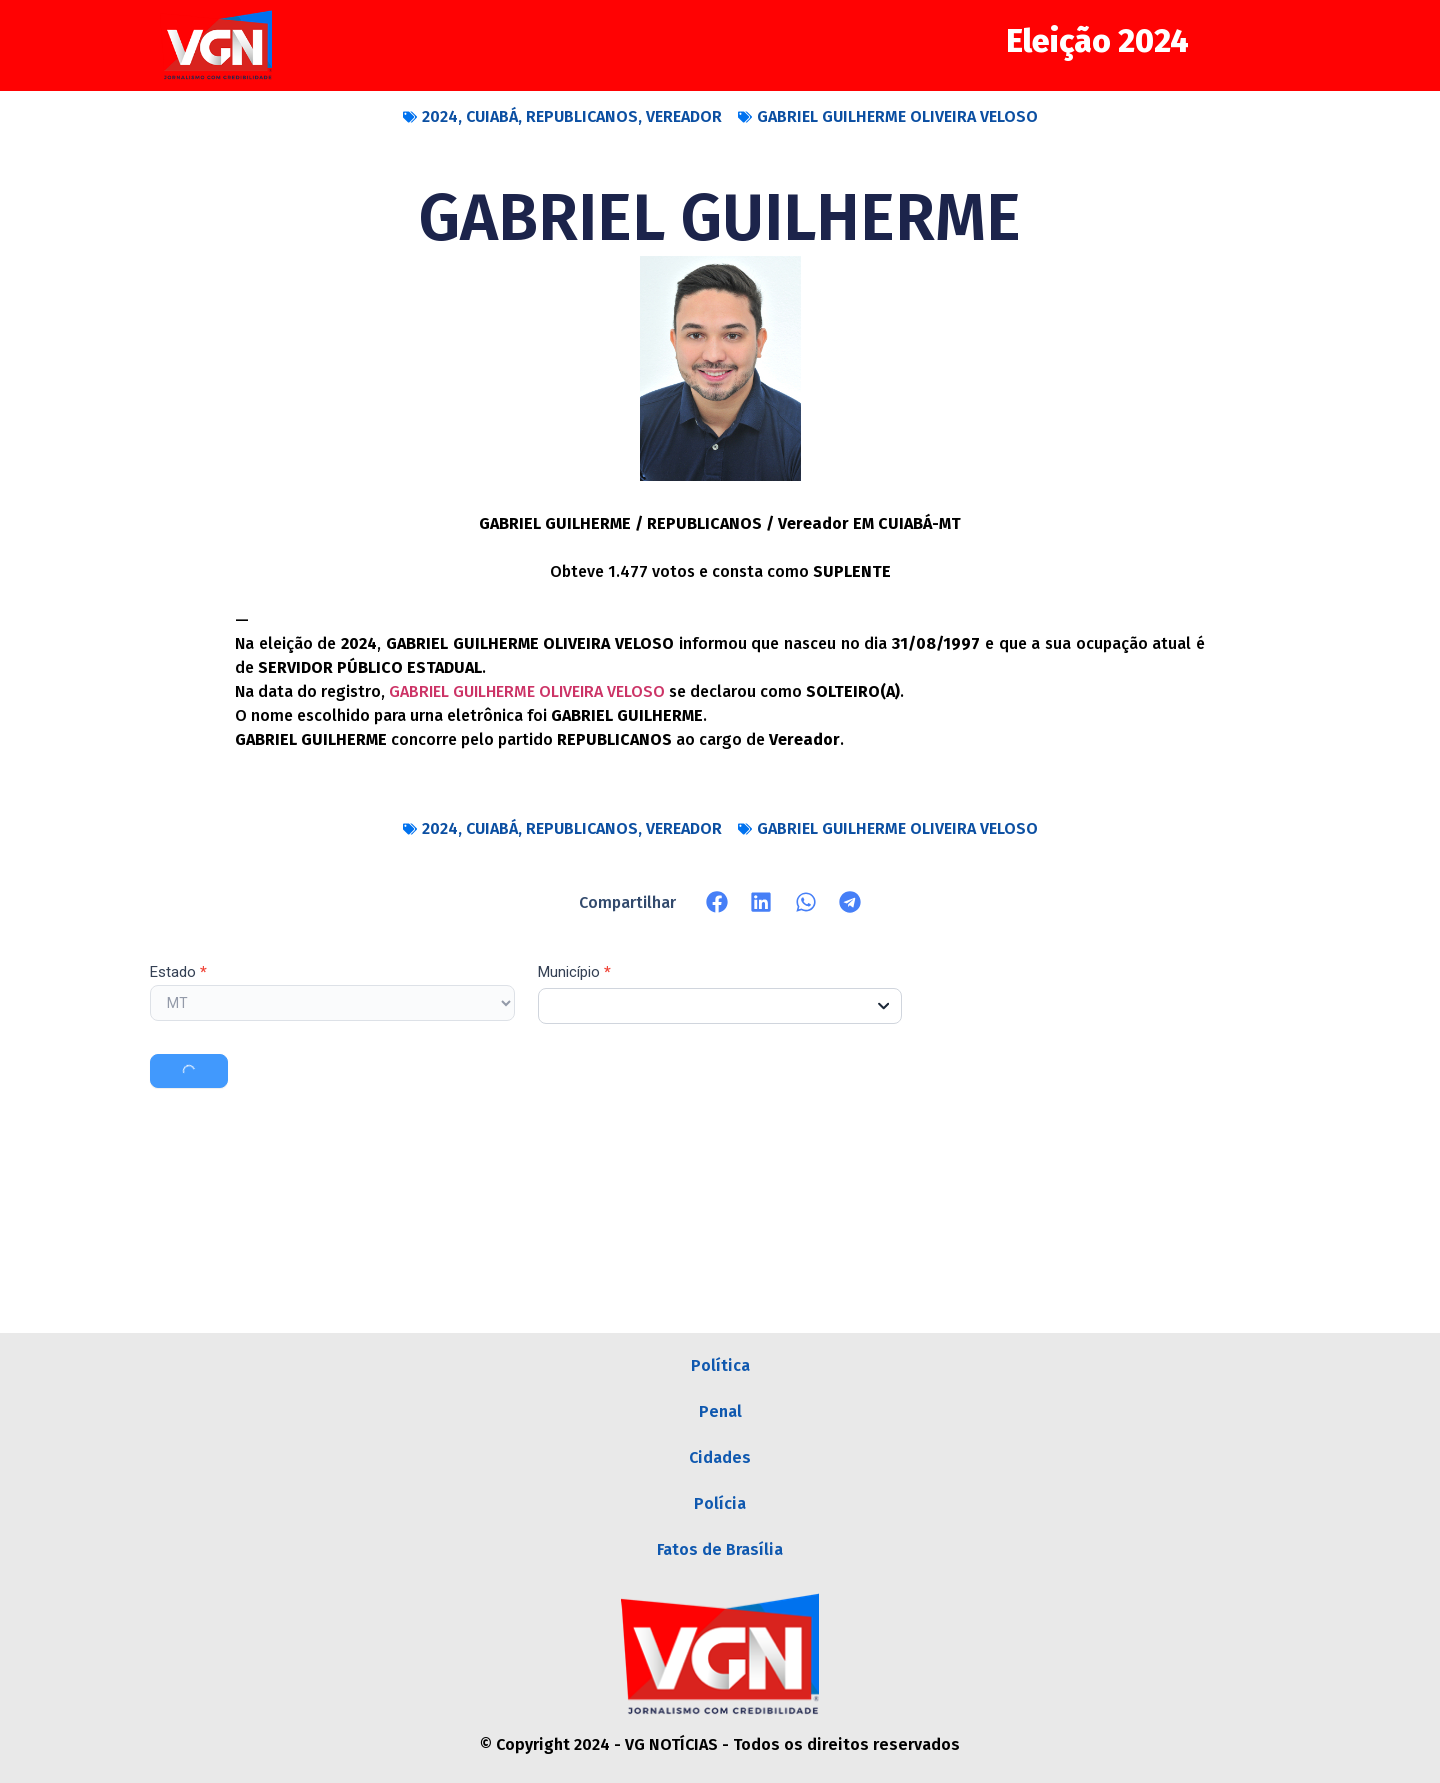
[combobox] (720, 1006)
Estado (178, 973)
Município (574, 973)
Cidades (720, 1457)
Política (720, 1365)
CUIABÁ (492, 116)
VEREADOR (684, 116)
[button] (717, 902)
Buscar (189, 1071)
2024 (440, 116)
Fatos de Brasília (720, 1549)
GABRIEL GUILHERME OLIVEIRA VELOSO (897, 116)
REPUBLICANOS (582, 116)
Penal (720, 1411)
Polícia (720, 1503)
